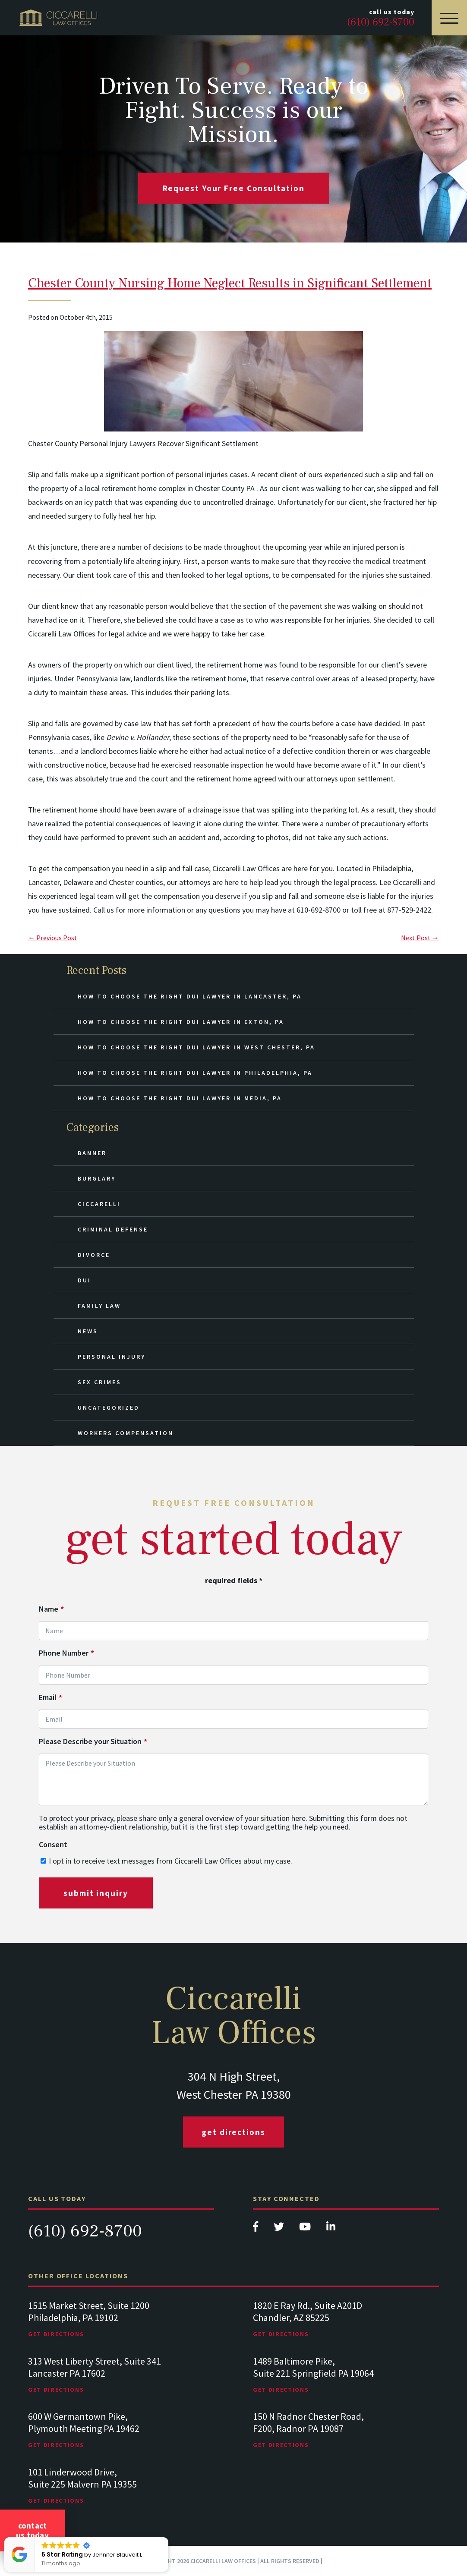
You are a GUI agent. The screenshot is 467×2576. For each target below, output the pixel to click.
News (88, 1331)
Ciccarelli (99, 1204)
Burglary (97, 1178)
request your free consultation (234, 188)
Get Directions (233, 2132)
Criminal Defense (113, 1229)
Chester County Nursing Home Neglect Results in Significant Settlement (230, 283)
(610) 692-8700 (85, 2231)
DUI (84, 1280)
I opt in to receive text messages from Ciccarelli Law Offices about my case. (170, 1861)
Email (50, 1697)
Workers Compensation (126, 1433)
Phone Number (66, 1653)
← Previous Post (52, 937)
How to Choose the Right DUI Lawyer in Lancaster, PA (190, 996)
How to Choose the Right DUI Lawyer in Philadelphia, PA (195, 1073)
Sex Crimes (99, 1382)
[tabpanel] (121, 2328)
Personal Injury (111, 1356)
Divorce (94, 1255)
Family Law (99, 1306)
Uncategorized (108, 1407)
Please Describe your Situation (93, 1741)
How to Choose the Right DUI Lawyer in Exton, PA (181, 1022)
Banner (92, 1153)
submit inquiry (95, 1893)
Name (51, 1609)
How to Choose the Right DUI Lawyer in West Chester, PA (196, 1047)
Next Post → (420, 937)
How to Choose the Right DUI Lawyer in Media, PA (180, 1098)
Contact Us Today (32, 2530)
